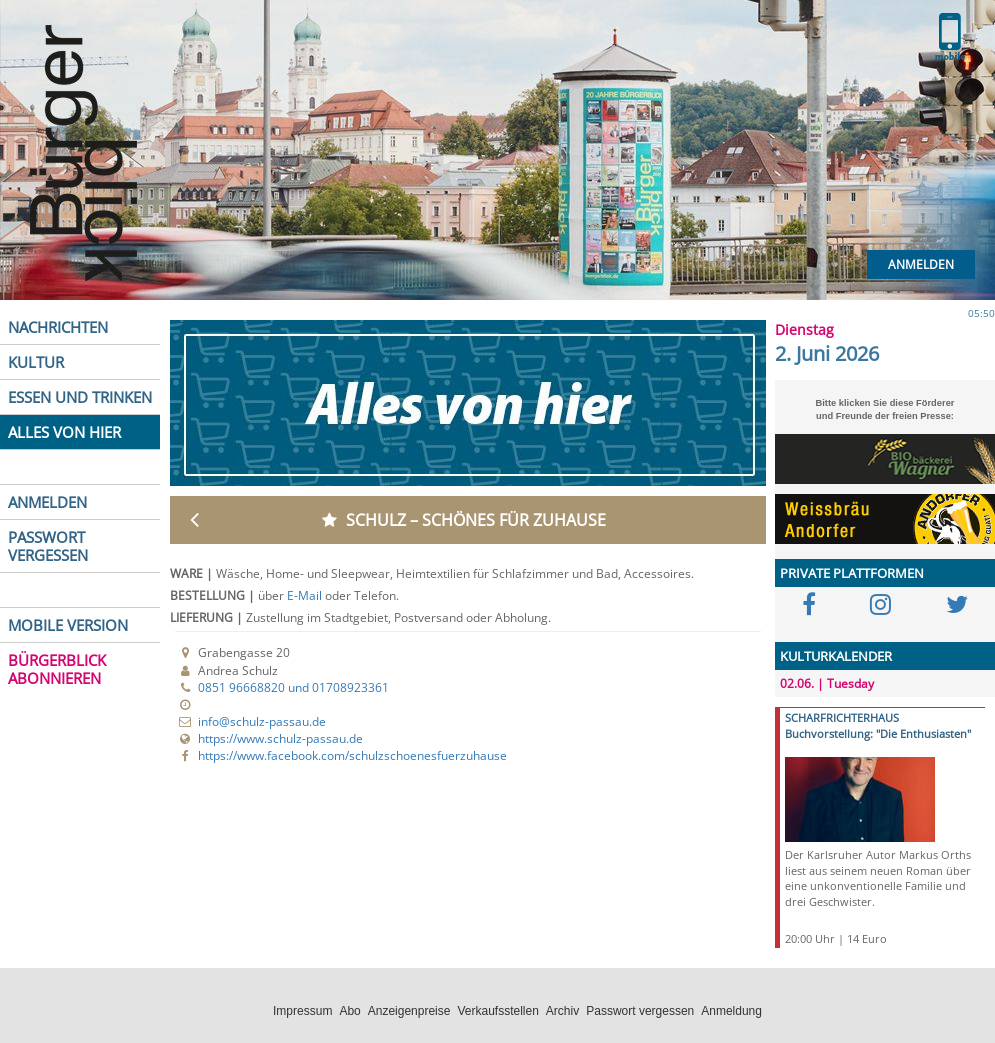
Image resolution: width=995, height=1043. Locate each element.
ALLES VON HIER (64, 432)
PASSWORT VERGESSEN (48, 546)
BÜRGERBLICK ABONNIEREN (57, 669)
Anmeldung (731, 1011)
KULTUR (36, 362)
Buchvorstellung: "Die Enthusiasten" (878, 733)
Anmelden (921, 264)
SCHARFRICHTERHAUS (842, 717)
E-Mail (306, 595)
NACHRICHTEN (58, 327)
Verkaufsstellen (497, 1011)
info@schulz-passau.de (262, 721)
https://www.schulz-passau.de (280, 738)
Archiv (562, 1011)
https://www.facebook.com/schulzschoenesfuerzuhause (352, 755)
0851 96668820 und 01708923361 (293, 687)
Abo (349, 1011)
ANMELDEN (47, 502)
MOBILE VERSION (68, 625)
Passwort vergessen (640, 1011)
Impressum (302, 1011)
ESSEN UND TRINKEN (80, 397)
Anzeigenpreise (409, 1011)
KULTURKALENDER (836, 656)
